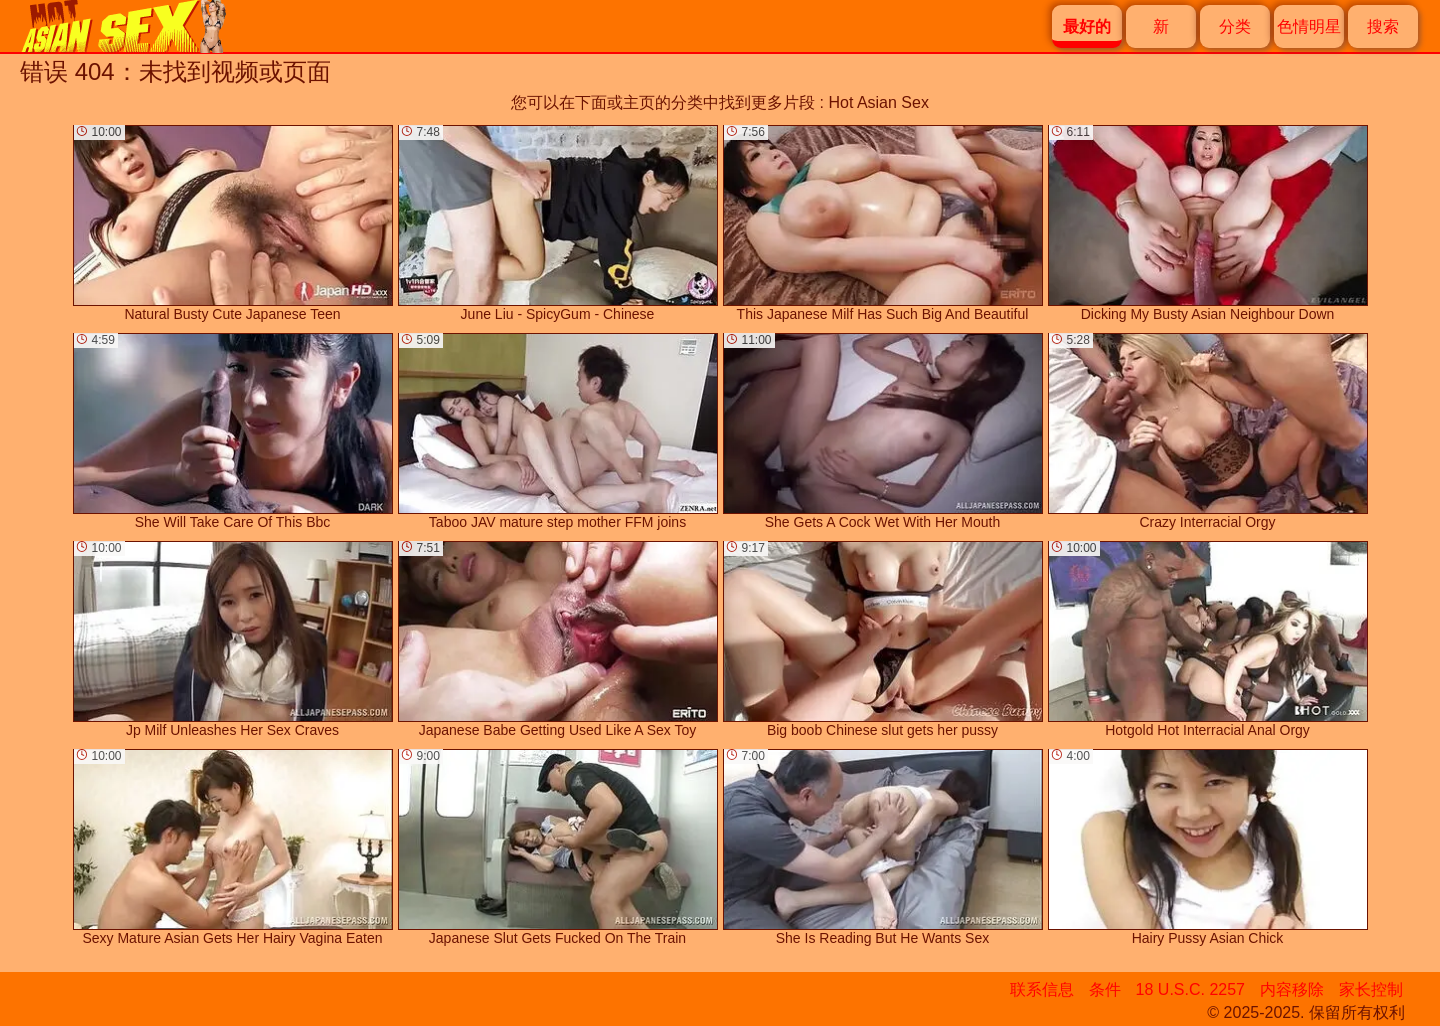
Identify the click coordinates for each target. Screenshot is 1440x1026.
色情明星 (1309, 26)
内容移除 (1292, 989)
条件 (1105, 989)
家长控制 (1371, 989)
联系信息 (1042, 989)
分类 (1235, 26)
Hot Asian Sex (878, 102)
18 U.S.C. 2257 (1190, 989)
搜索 (1383, 26)
